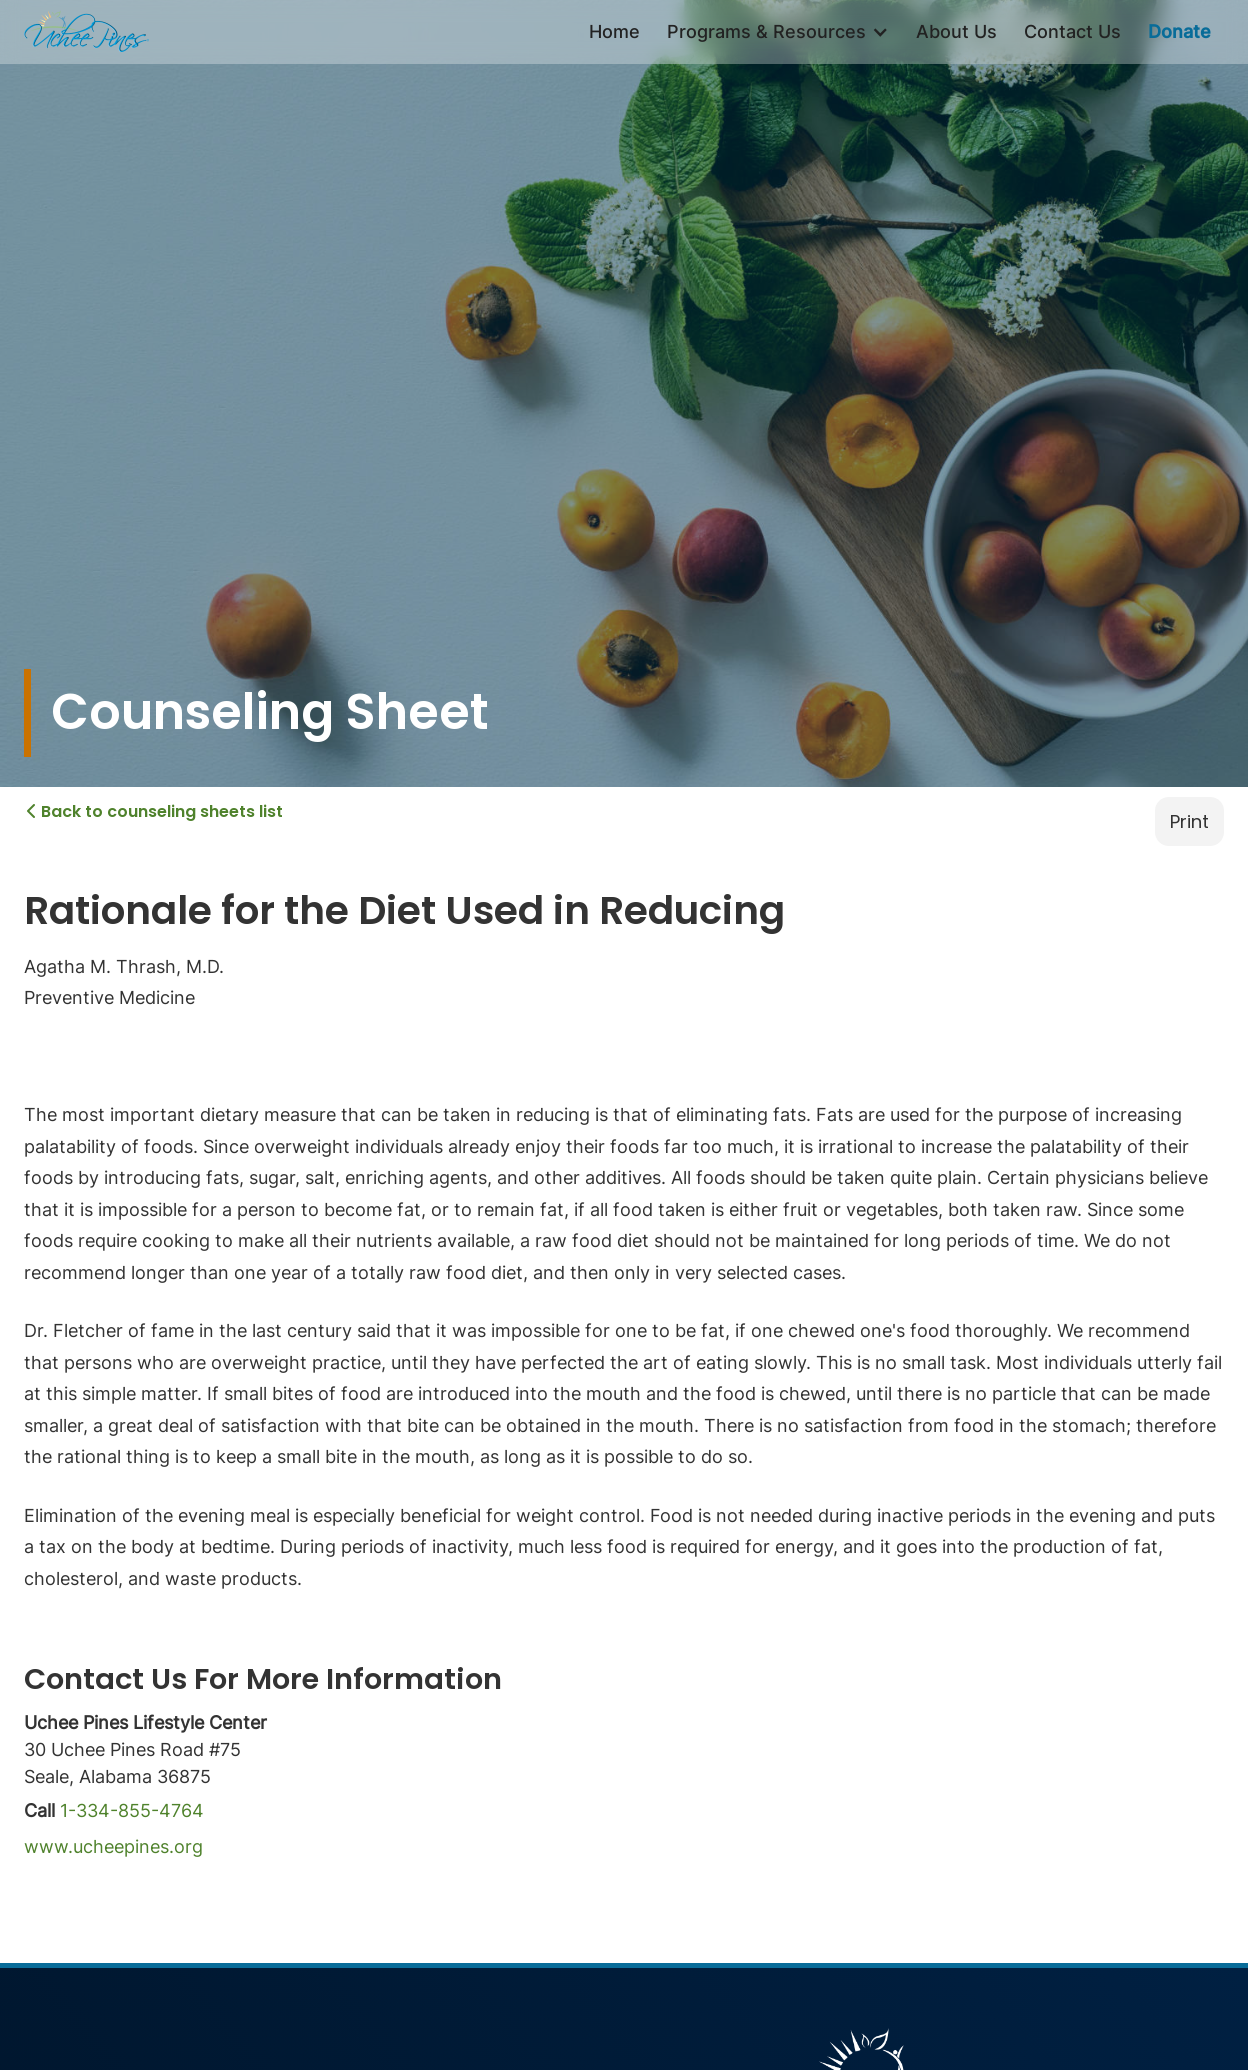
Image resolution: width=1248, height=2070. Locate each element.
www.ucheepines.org (113, 1846)
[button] (778, 32)
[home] (86, 32)
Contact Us (1072, 31)
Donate (1179, 31)
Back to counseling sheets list (155, 811)
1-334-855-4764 (132, 1810)
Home (614, 31)
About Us (956, 31)
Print (1189, 821)
